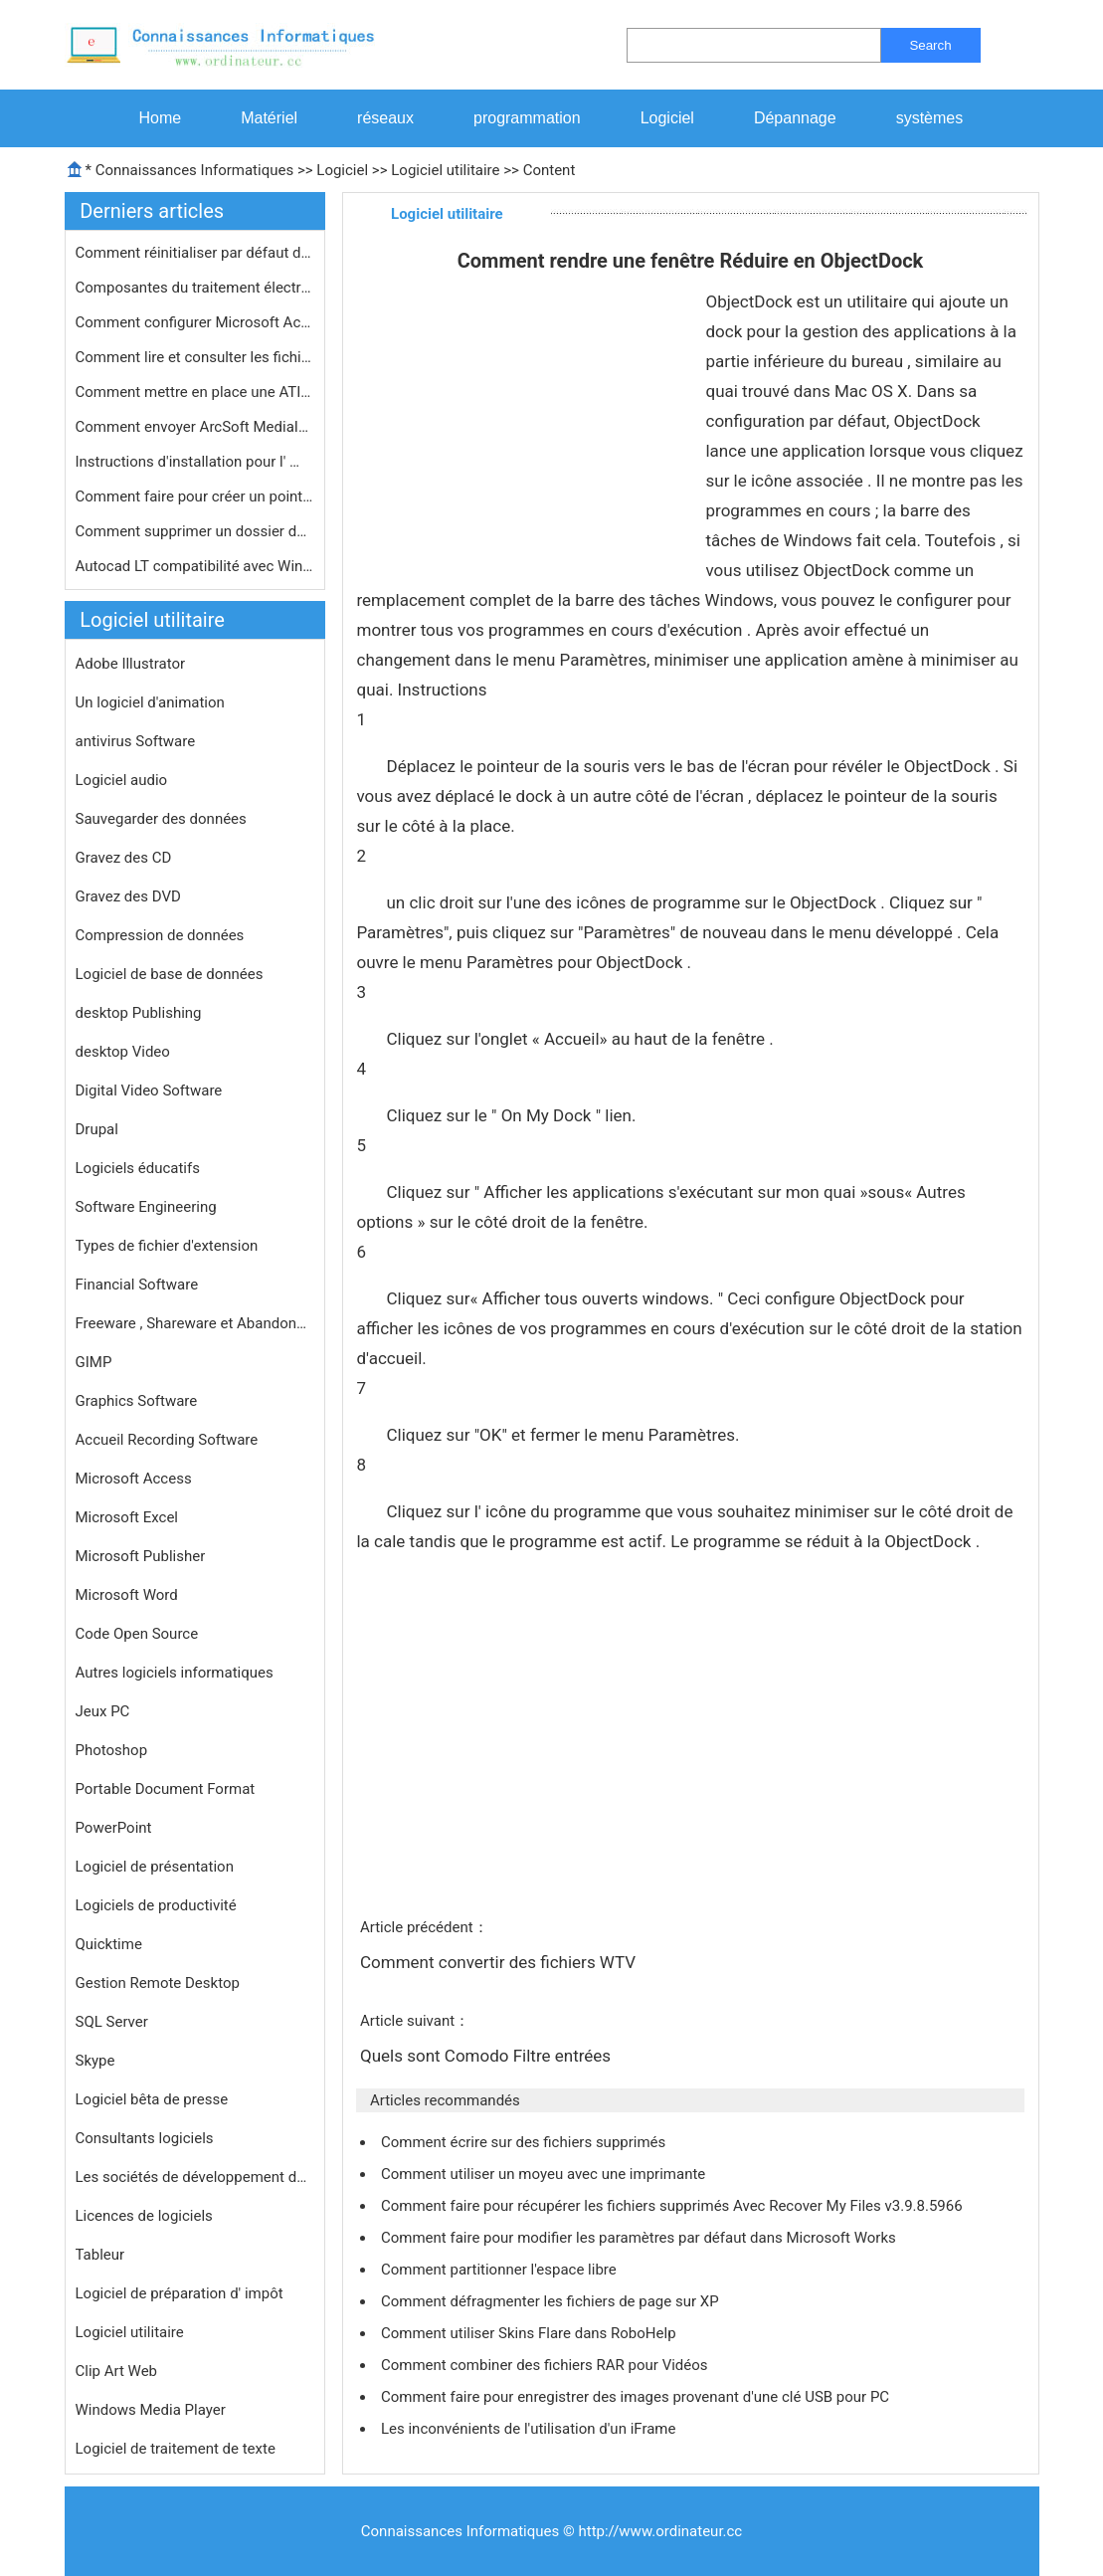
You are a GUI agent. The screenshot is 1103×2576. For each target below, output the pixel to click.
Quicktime (109, 1944)
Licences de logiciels (144, 2216)
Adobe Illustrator (131, 664)
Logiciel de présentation (155, 1867)
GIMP (94, 1362)
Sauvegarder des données (161, 819)
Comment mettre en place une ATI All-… (195, 392)
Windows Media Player (151, 2410)
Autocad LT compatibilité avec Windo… (195, 566)
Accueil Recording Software (167, 1440)
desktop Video (123, 1052)
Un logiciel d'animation (150, 702)
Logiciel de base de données (170, 974)
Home (160, 117)
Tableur (100, 2255)
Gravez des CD (124, 858)
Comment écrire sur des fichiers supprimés (525, 2142)
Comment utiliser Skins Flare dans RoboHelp (530, 2333)
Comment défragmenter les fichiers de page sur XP (551, 2301)
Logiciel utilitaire (445, 170)
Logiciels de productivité (156, 1905)
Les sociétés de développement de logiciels (195, 2177)
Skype (95, 2061)
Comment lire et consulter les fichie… (195, 357)
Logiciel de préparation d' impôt (179, 2293)
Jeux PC (103, 1711)
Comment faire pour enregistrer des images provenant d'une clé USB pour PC (637, 2397)
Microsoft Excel (127, 1517)
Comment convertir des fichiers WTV (500, 1962)
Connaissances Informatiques (194, 170)
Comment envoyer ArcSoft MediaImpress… (195, 427)
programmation (527, 117)
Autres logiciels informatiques (175, 1673)
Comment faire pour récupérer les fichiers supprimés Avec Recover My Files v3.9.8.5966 (673, 2206)
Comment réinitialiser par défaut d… (193, 253)
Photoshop (112, 1750)
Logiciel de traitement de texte (176, 2449)
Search (930, 45)
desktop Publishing (139, 1013)
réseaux (385, 117)
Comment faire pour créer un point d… (195, 496)
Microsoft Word (127, 1595)
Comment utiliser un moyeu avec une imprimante (545, 2174)
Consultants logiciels (145, 2138)
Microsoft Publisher (141, 1556)
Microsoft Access (134, 1478)
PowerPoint (114, 1828)
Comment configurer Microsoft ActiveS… (195, 322)
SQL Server (112, 2022)
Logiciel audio (122, 780)
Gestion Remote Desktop (158, 1983)
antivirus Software (136, 741)
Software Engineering (146, 1207)
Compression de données (160, 935)
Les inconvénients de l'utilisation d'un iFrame (530, 2429)
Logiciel (667, 117)
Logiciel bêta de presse (152, 2099)
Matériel (269, 117)
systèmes (930, 117)
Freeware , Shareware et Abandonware (195, 1323)
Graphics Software (137, 1401)
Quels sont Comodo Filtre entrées (487, 2056)
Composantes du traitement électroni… (195, 288)
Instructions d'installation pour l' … (188, 462)
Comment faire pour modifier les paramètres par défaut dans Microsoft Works (640, 2238)
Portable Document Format (166, 1789)
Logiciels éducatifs (138, 1168)
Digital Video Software (149, 1090)
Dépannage (795, 117)
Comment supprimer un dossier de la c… (195, 531)
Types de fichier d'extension (167, 1246)
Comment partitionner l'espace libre (501, 2270)
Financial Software (137, 1284)
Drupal (97, 1129)
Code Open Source (137, 1634)
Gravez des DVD (128, 896)
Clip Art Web (117, 2371)
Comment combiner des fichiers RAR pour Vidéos (546, 2365)
